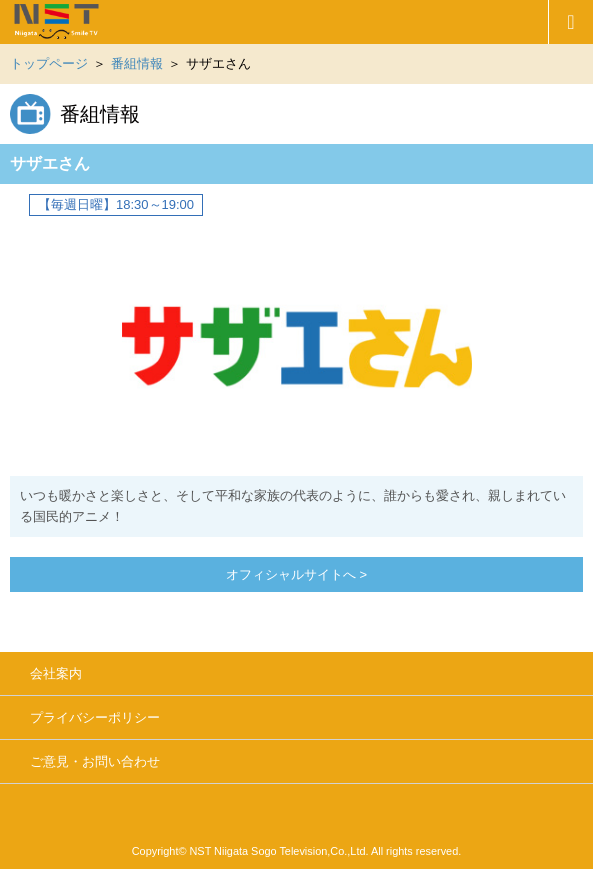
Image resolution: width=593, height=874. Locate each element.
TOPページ (274, 22)
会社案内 (56, 673)
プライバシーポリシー (95, 717)
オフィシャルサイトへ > (296, 574)
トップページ (49, 63)
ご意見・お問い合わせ (95, 761)
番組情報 (137, 63)
